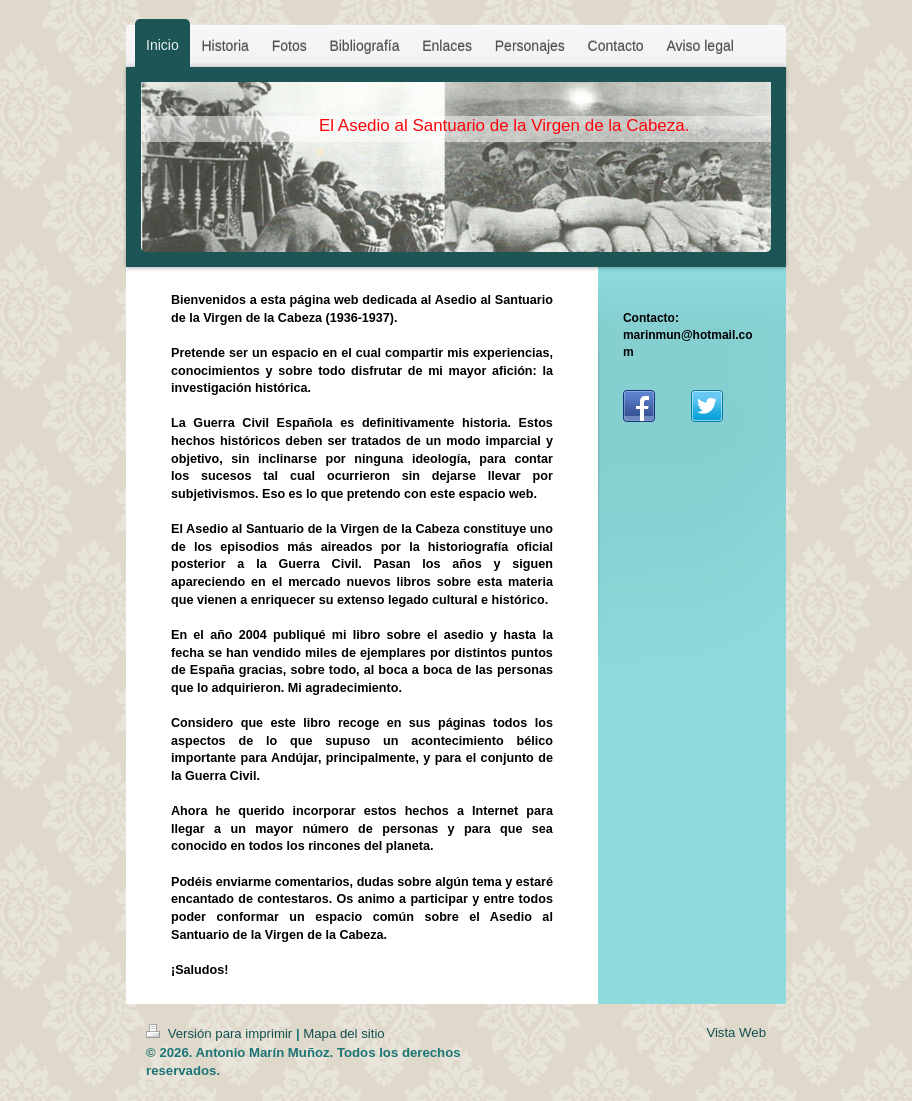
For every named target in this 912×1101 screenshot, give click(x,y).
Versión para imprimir (221, 1033)
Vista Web (736, 1032)
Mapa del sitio (343, 1033)
